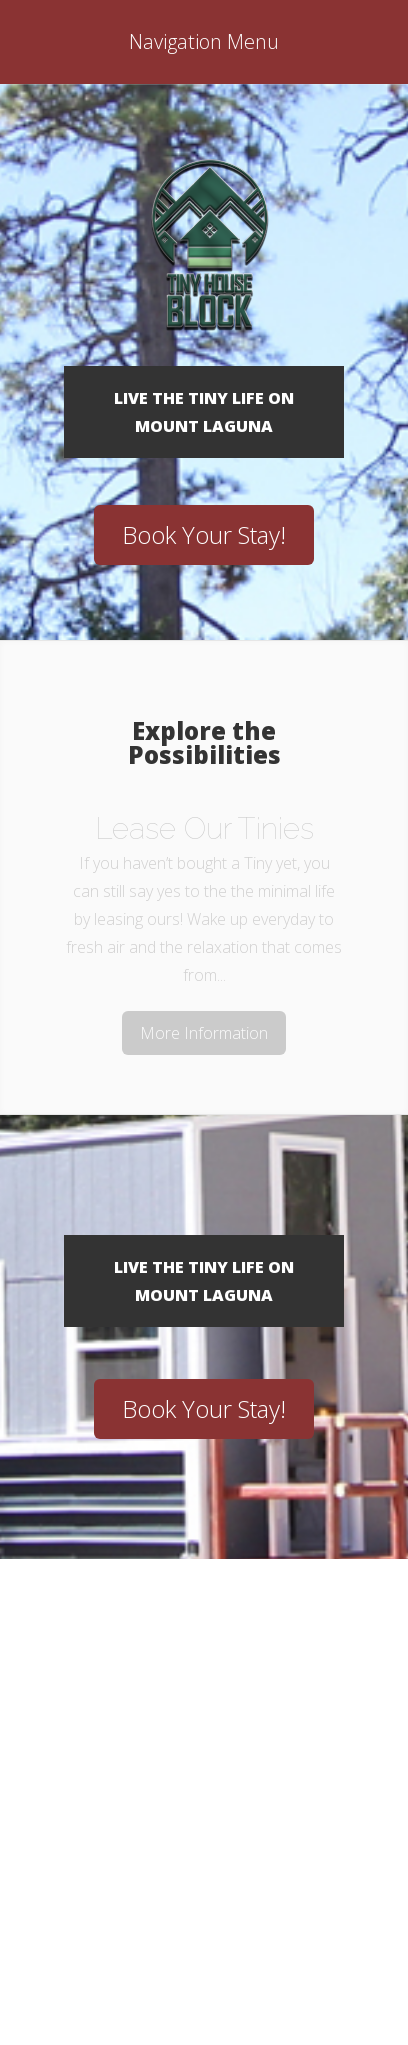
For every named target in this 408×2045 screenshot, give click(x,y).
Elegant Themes (243, 1913)
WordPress (249, 1941)
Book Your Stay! (204, 534)
